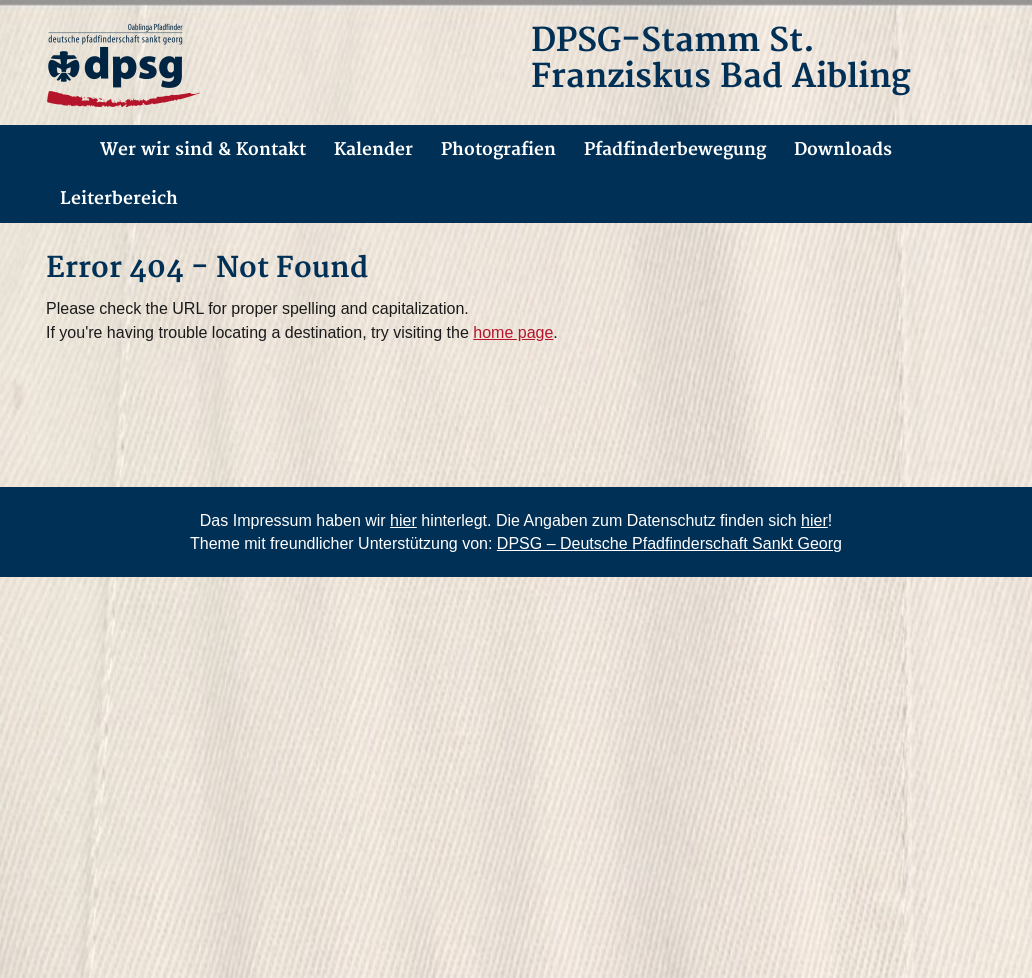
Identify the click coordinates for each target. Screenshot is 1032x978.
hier (403, 520)
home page (513, 332)
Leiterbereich (119, 198)
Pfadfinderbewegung (675, 149)
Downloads (843, 149)
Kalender (373, 149)
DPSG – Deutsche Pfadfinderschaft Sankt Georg (669, 543)
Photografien (498, 149)
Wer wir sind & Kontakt (203, 149)
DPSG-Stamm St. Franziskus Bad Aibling (720, 59)
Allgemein (59, 149)
